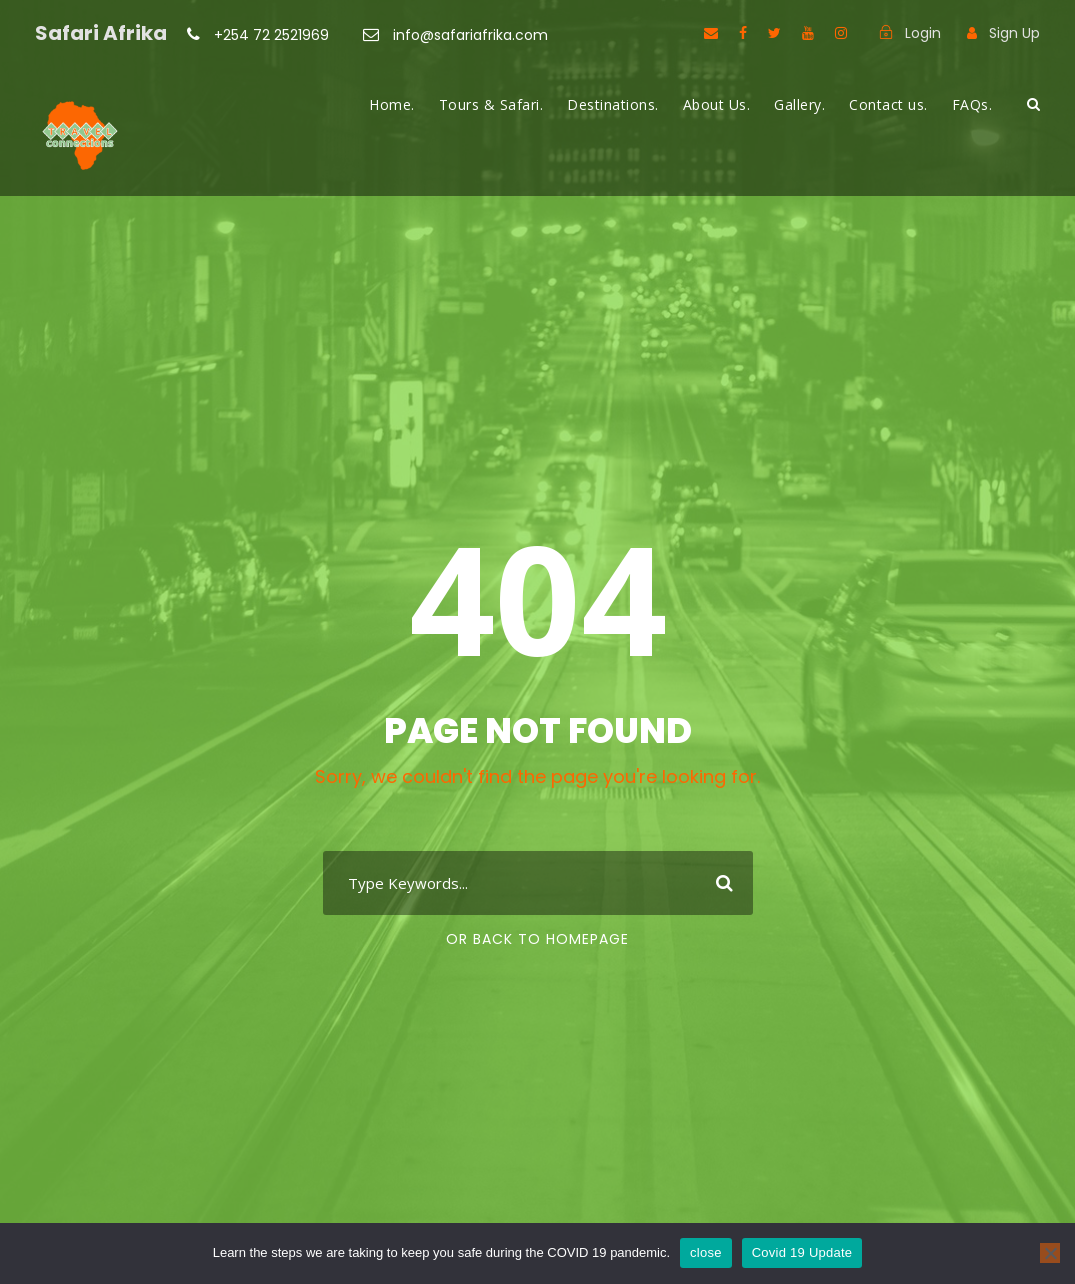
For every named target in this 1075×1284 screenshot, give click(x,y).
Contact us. (888, 104)
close (706, 1252)
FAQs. (972, 104)
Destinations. (613, 104)
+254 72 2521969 (271, 35)
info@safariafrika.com (468, 35)
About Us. (717, 104)
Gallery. (799, 104)
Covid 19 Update (802, 1252)
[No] (1050, 1253)
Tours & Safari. (491, 104)
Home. (392, 104)
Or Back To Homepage (537, 939)
